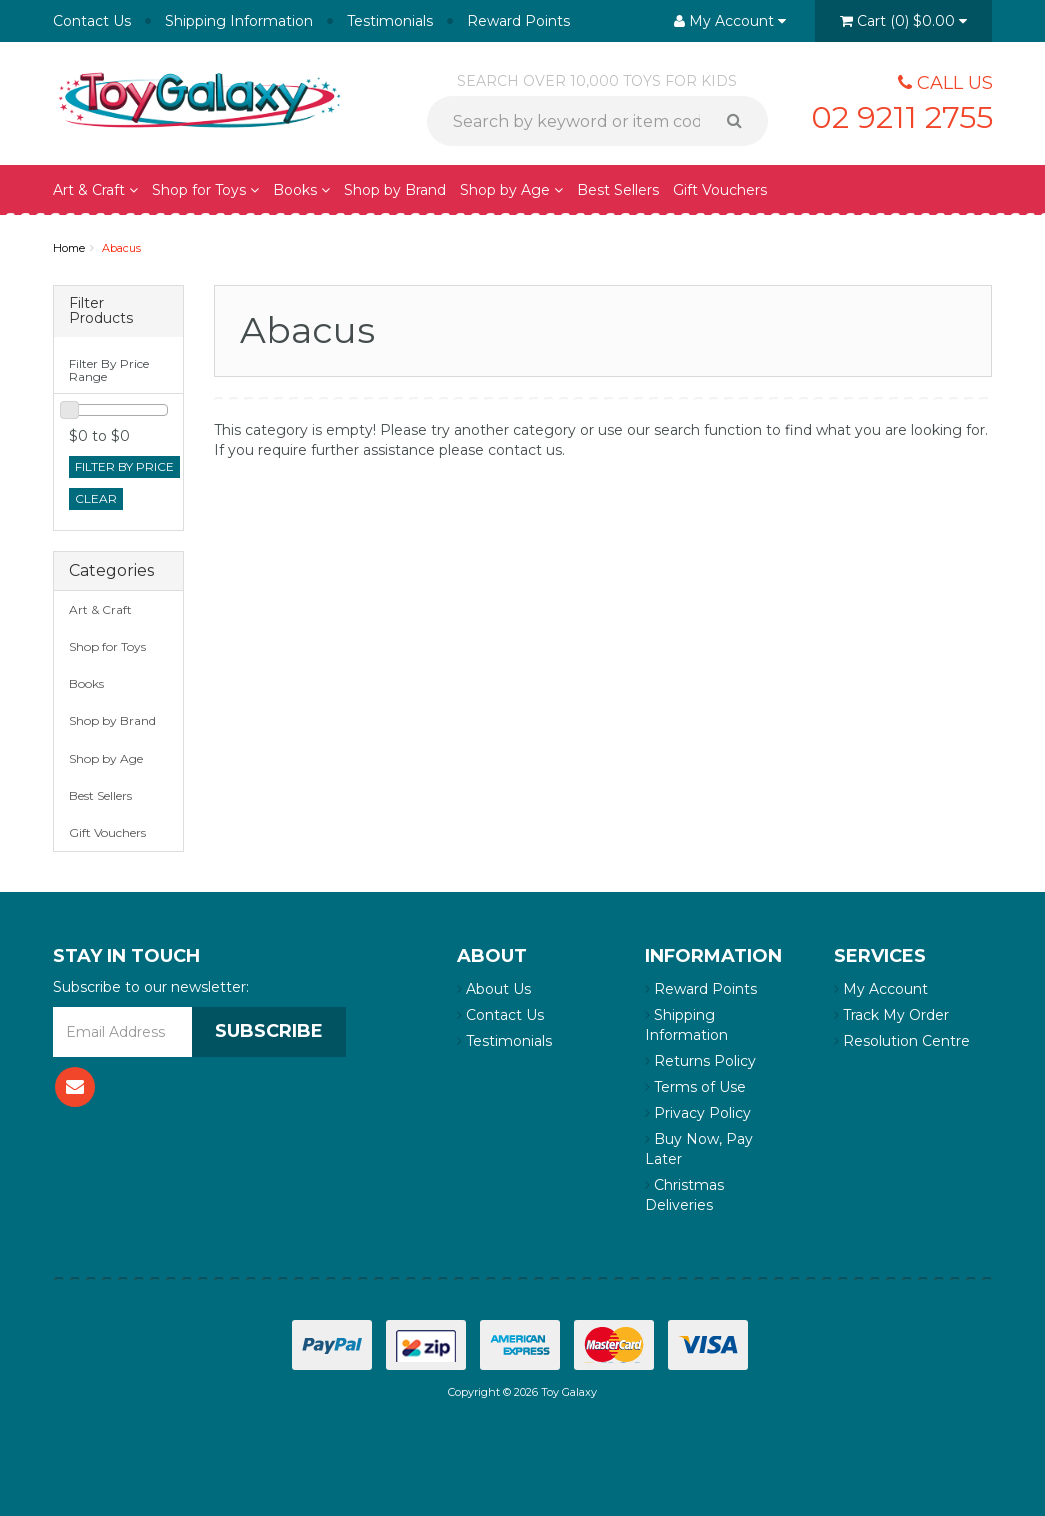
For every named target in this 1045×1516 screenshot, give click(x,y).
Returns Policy (700, 1061)
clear (96, 498)
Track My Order (891, 1015)
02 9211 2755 (902, 117)
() (903, 21)
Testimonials (390, 21)
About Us (494, 989)
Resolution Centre (902, 1041)
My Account (881, 989)
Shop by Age (511, 190)
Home (69, 248)
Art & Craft (95, 190)
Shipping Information (239, 21)
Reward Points (518, 21)
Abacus (121, 248)
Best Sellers (618, 190)
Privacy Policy (698, 1113)
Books (301, 190)
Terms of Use (695, 1087)
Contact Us (92, 21)
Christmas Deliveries (684, 1195)
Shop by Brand (395, 190)
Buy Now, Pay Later (699, 1149)
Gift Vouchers (720, 190)
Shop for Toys (205, 190)
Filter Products (101, 311)
